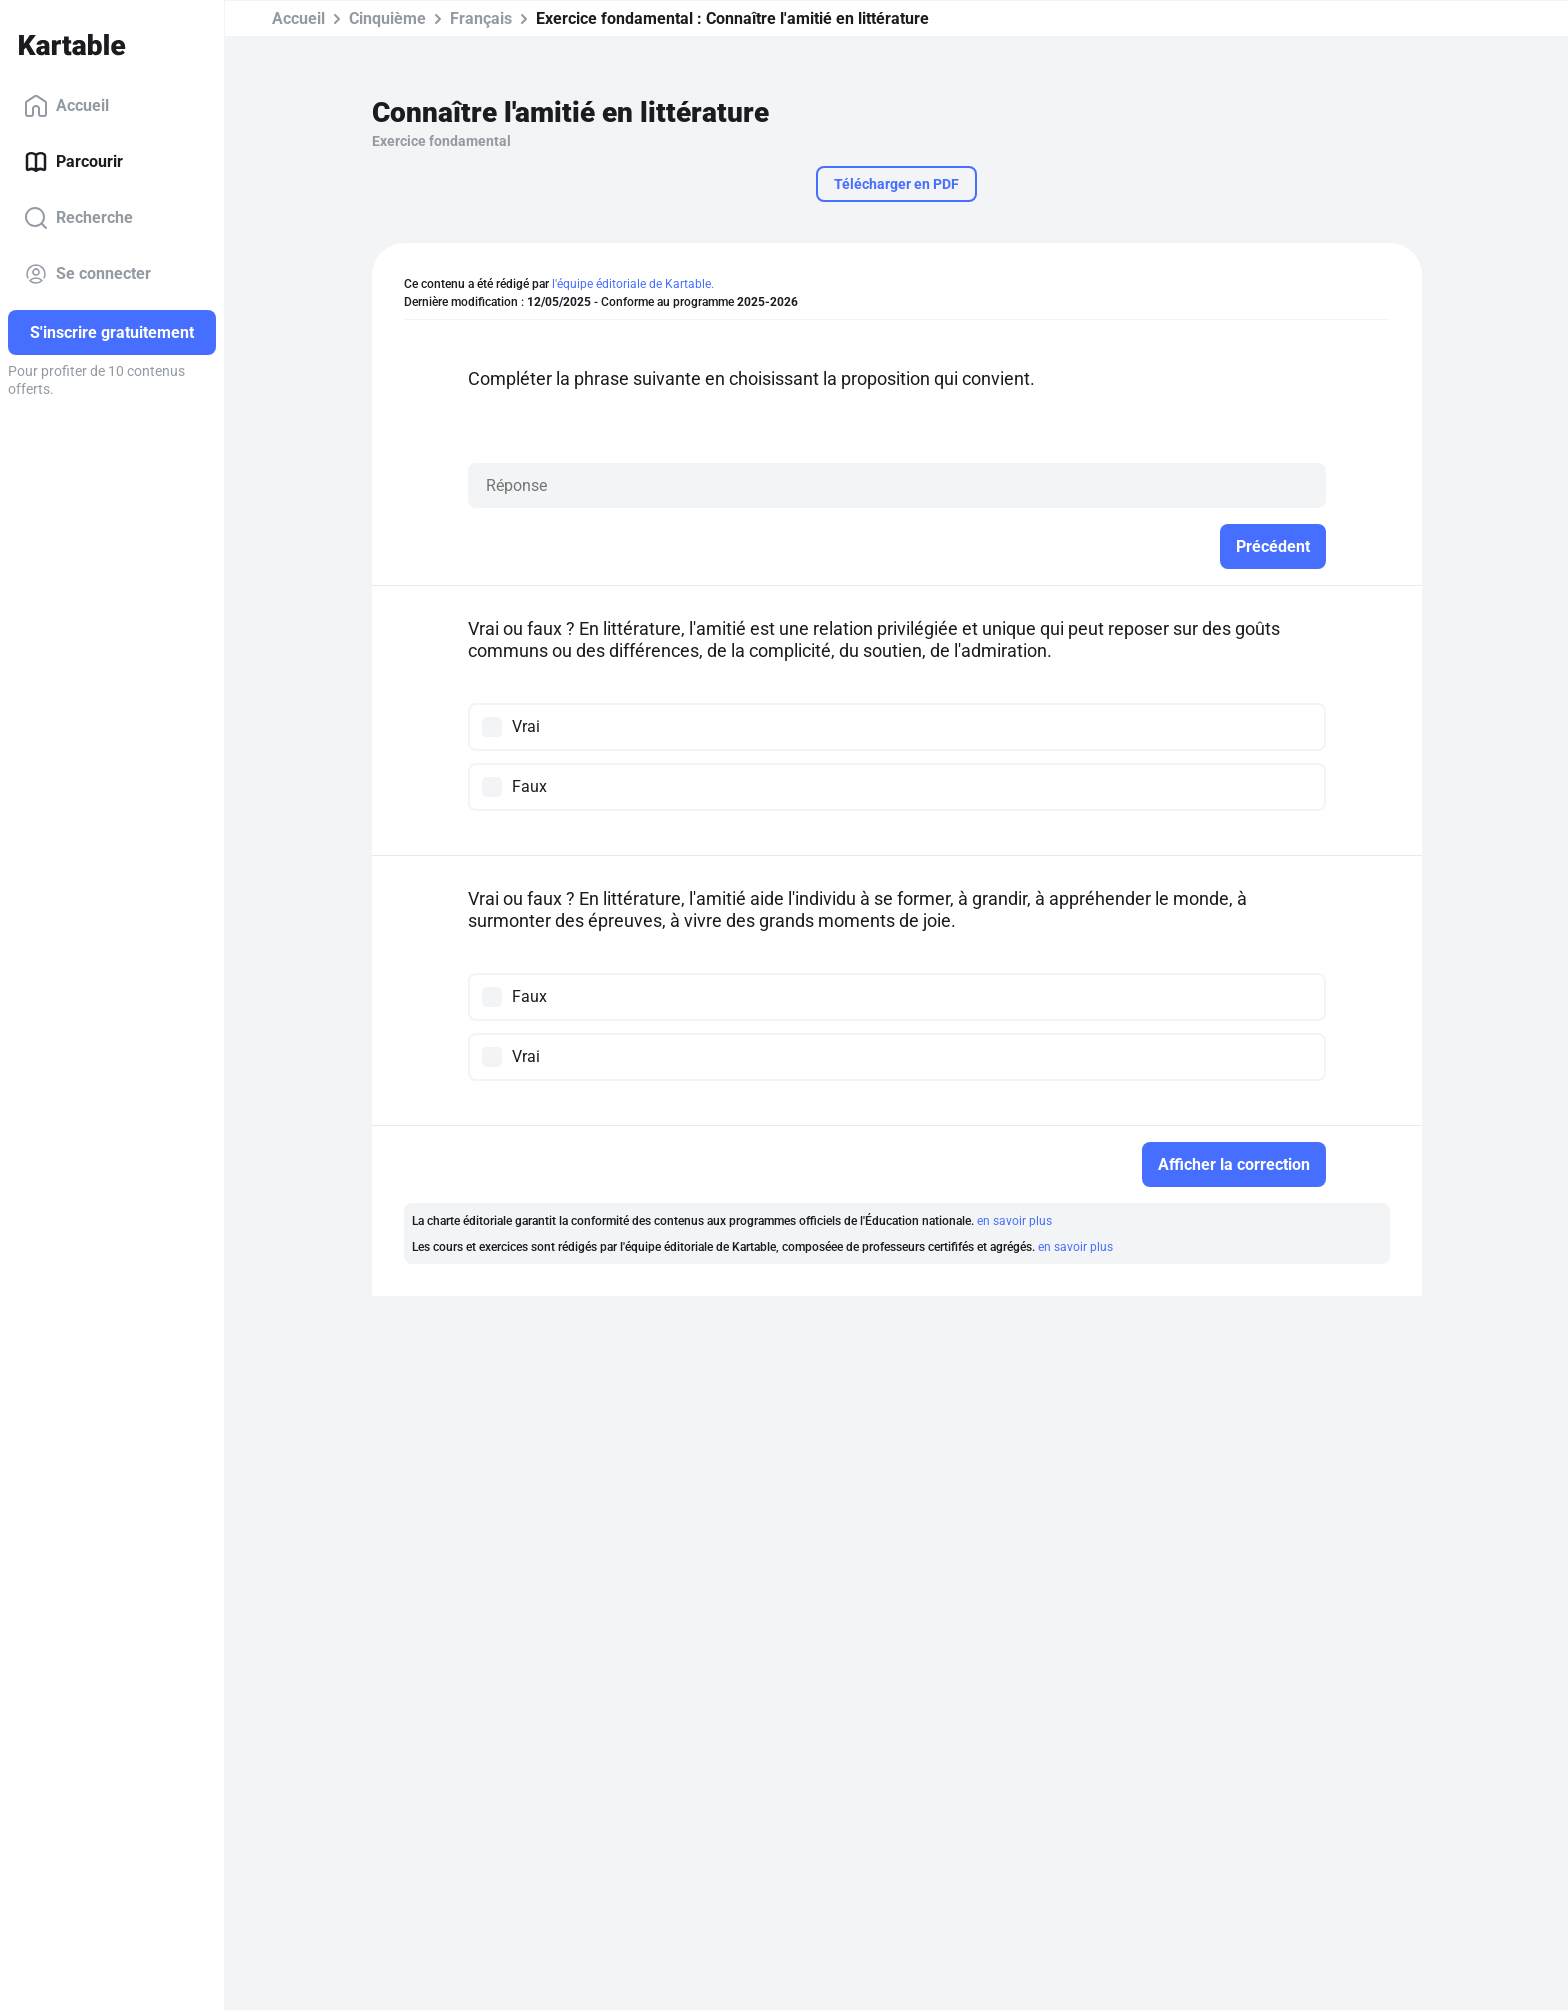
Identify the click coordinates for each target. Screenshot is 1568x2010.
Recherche (78, 218)
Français (481, 18)
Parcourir (73, 162)
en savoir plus (1014, 1221)
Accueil (66, 106)
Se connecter (87, 274)
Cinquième (387, 18)
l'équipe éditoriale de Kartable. (633, 284)
